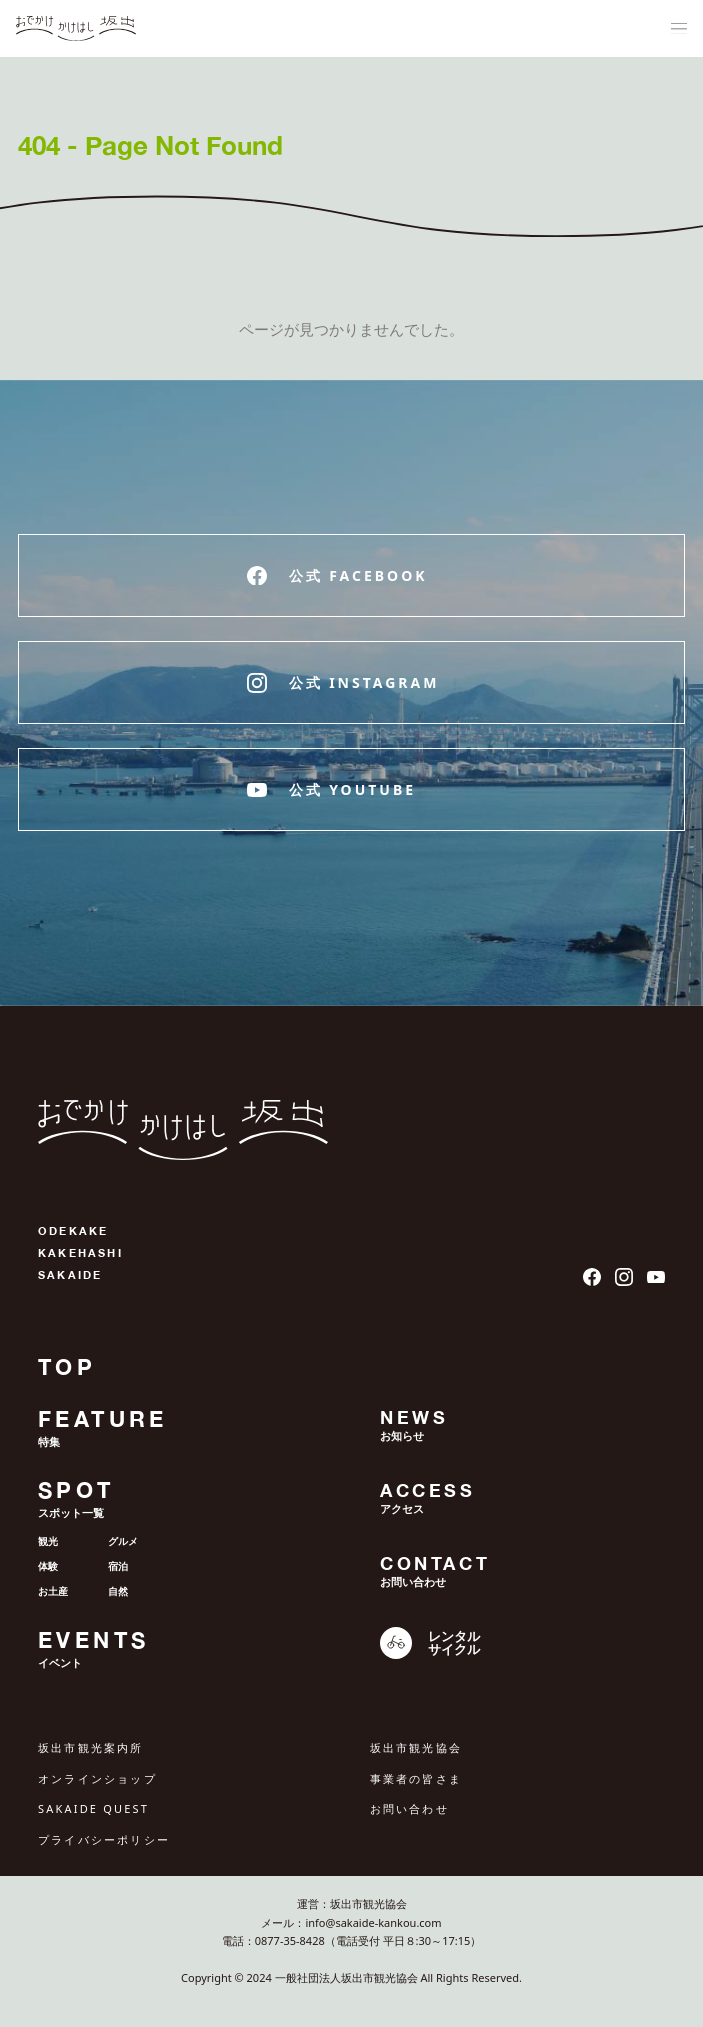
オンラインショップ (97, 1778)
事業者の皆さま (416, 1778)
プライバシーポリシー (104, 1839)
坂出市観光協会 (416, 1747)
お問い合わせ (409, 1808)
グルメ (123, 1541)
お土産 (53, 1591)
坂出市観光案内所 (91, 1747)
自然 (118, 1591)
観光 (48, 1541)
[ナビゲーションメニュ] (679, 29)
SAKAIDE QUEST (93, 1808)
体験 (48, 1566)
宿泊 (118, 1566)
